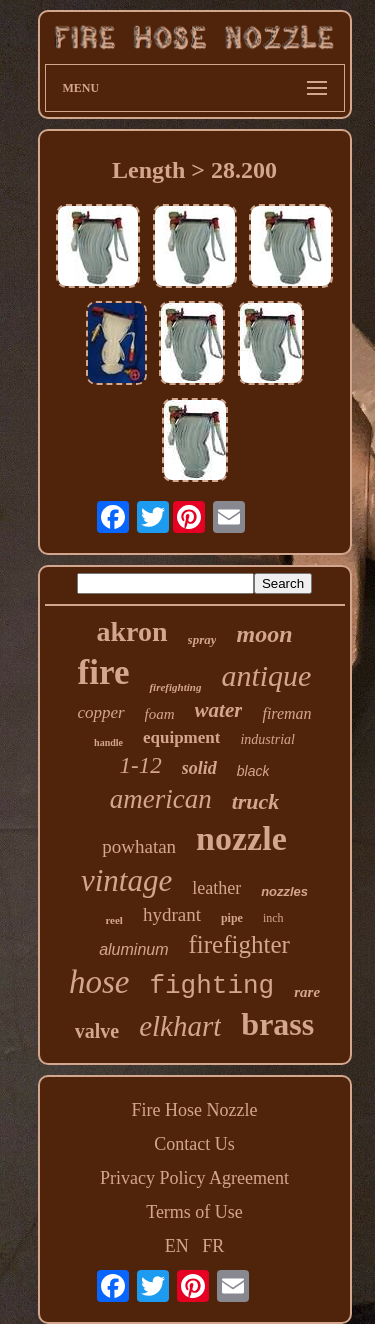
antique (266, 675)
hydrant (172, 914)
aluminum (133, 949)
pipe (232, 918)
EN (177, 1246)
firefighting (175, 687)
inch (273, 918)
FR (213, 1246)
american (161, 799)
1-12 (141, 765)
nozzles (284, 891)
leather (216, 888)
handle (108, 742)
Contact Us (194, 1144)
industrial (267, 739)
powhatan (139, 846)
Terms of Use (194, 1212)
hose (99, 982)
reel (114, 920)
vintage (126, 880)
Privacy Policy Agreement (194, 1178)
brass (277, 1024)
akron (132, 631)
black (253, 771)
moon (264, 634)
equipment (181, 737)
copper (100, 712)
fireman (286, 713)
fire (104, 672)
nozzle (241, 838)
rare (307, 992)
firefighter (239, 944)
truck (256, 801)
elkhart (180, 1026)
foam (160, 714)
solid (199, 768)
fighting (211, 986)
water (219, 710)
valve (97, 1031)
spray (202, 639)
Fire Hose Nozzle (195, 1110)
